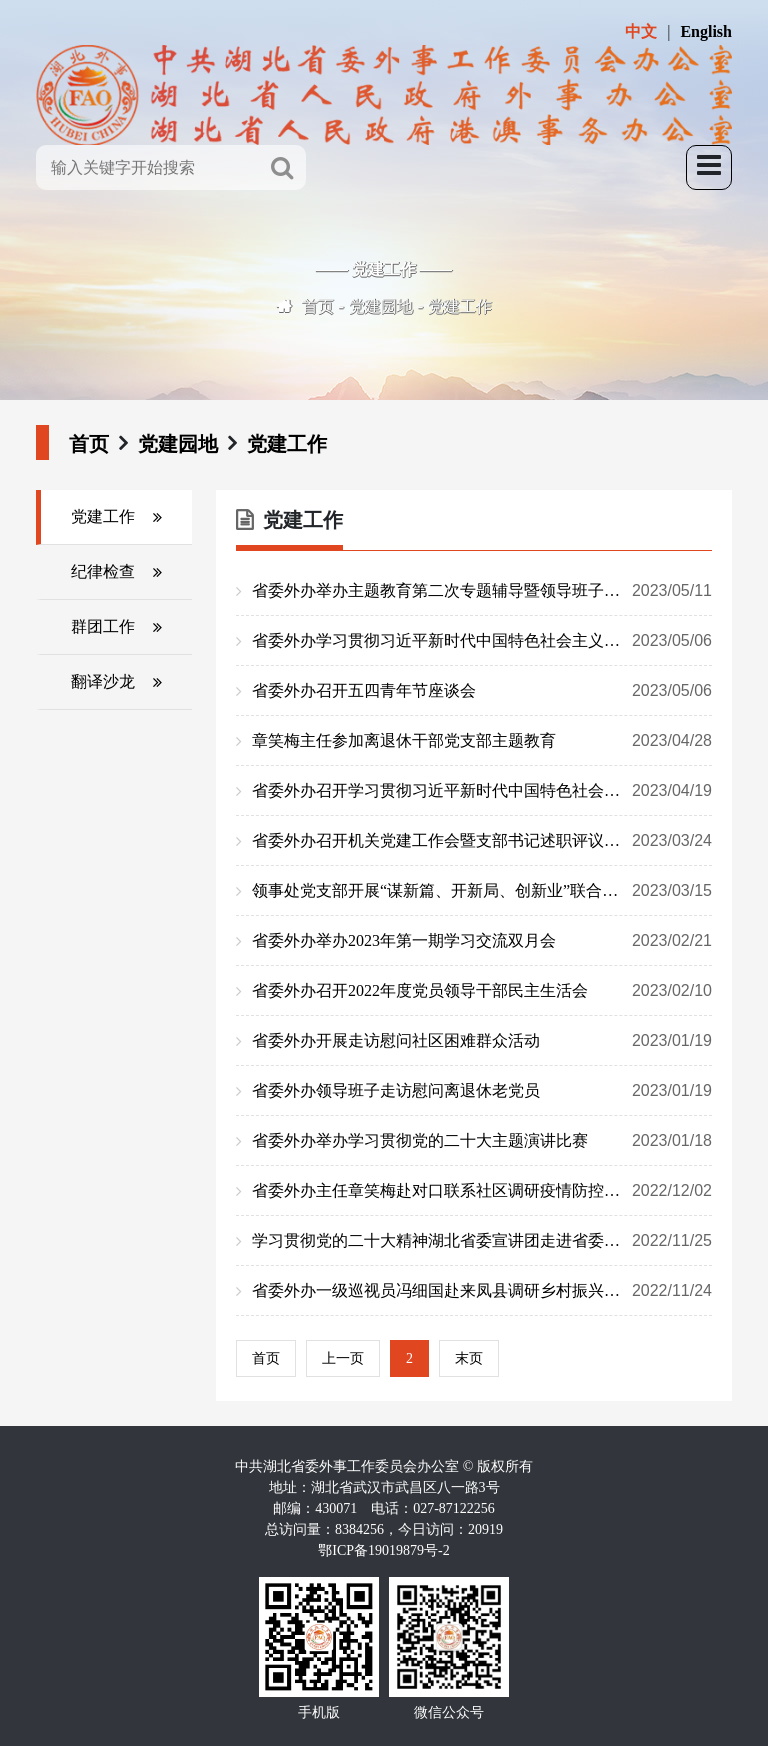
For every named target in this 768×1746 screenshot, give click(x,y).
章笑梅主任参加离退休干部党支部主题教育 (482, 741)
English (706, 31)
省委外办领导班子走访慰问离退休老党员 (482, 1091)
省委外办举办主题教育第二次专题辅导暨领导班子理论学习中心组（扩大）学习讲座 (482, 591)
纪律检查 (103, 571)
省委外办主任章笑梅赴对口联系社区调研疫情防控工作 (482, 1191)
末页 (469, 1358)
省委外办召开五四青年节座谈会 (482, 691)
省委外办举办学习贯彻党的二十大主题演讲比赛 (482, 1141)
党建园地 (381, 306)
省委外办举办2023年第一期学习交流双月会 (482, 941)
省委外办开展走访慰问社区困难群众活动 (482, 1041)
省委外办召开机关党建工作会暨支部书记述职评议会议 (482, 841)
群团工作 (103, 626)
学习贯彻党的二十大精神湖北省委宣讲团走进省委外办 (482, 1241)
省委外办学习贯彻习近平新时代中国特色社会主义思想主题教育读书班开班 (482, 641)
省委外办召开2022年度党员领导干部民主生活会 (482, 991)
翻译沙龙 (103, 681)
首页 (318, 306)
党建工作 (460, 306)
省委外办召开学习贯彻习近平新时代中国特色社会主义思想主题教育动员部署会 (482, 791)
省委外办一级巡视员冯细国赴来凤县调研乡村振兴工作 (482, 1291)
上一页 (343, 1358)
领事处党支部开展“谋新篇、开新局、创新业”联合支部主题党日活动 (482, 891)
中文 (641, 31)
